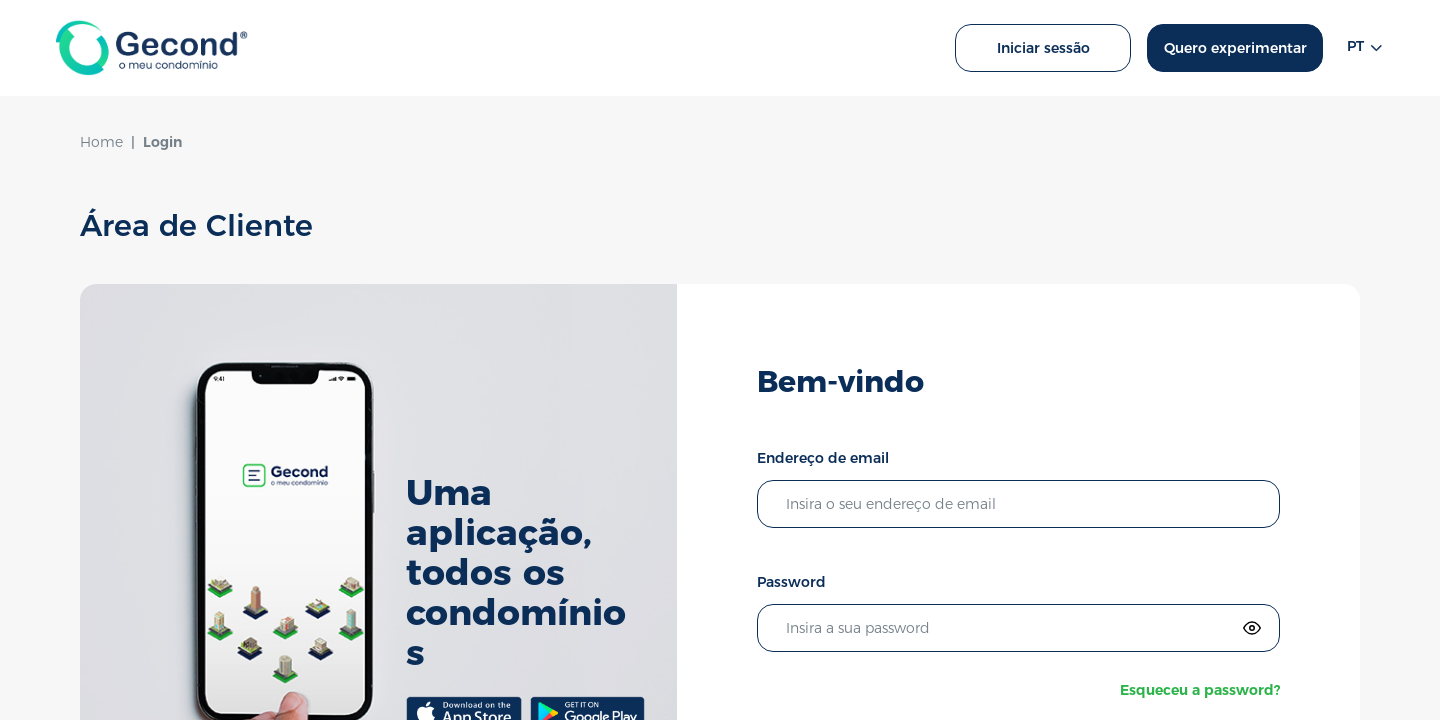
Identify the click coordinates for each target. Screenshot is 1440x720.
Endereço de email (823, 458)
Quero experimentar (1235, 48)
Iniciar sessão (1043, 48)
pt (1365, 48)
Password (791, 582)
